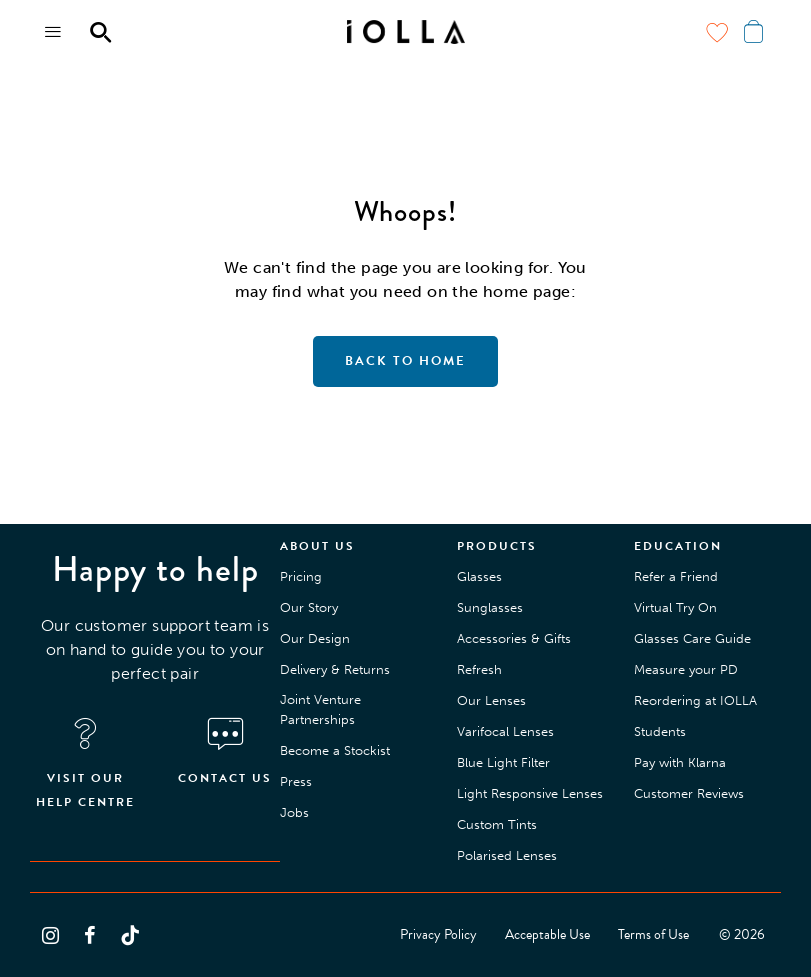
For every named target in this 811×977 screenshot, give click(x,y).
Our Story (309, 607)
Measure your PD (686, 669)
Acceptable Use (547, 935)
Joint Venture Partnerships (320, 709)
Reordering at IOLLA (695, 700)
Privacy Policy (438, 935)
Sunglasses (490, 607)
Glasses (479, 576)
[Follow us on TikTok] (130, 935)
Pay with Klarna (680, 762)
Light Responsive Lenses (530, 793)
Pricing (301, 576)
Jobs (294, 812)
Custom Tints (497, 824)
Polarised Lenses (507, 855)
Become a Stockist (335, 750)
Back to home (405, 361)
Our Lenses (491, 700)
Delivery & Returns (335, 669)
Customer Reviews (689, 793)
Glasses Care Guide (692, 638)
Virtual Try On (675, 607)
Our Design (315, 638)
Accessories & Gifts (514, 638)
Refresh (479, 669)
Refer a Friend (676, 576)
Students (660, 731)
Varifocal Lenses (505, 731)
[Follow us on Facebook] (90, 935)
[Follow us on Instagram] (50, 935)
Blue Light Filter (503, 762)
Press (296, 781)
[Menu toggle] (54, 32)
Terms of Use (653, 935)
